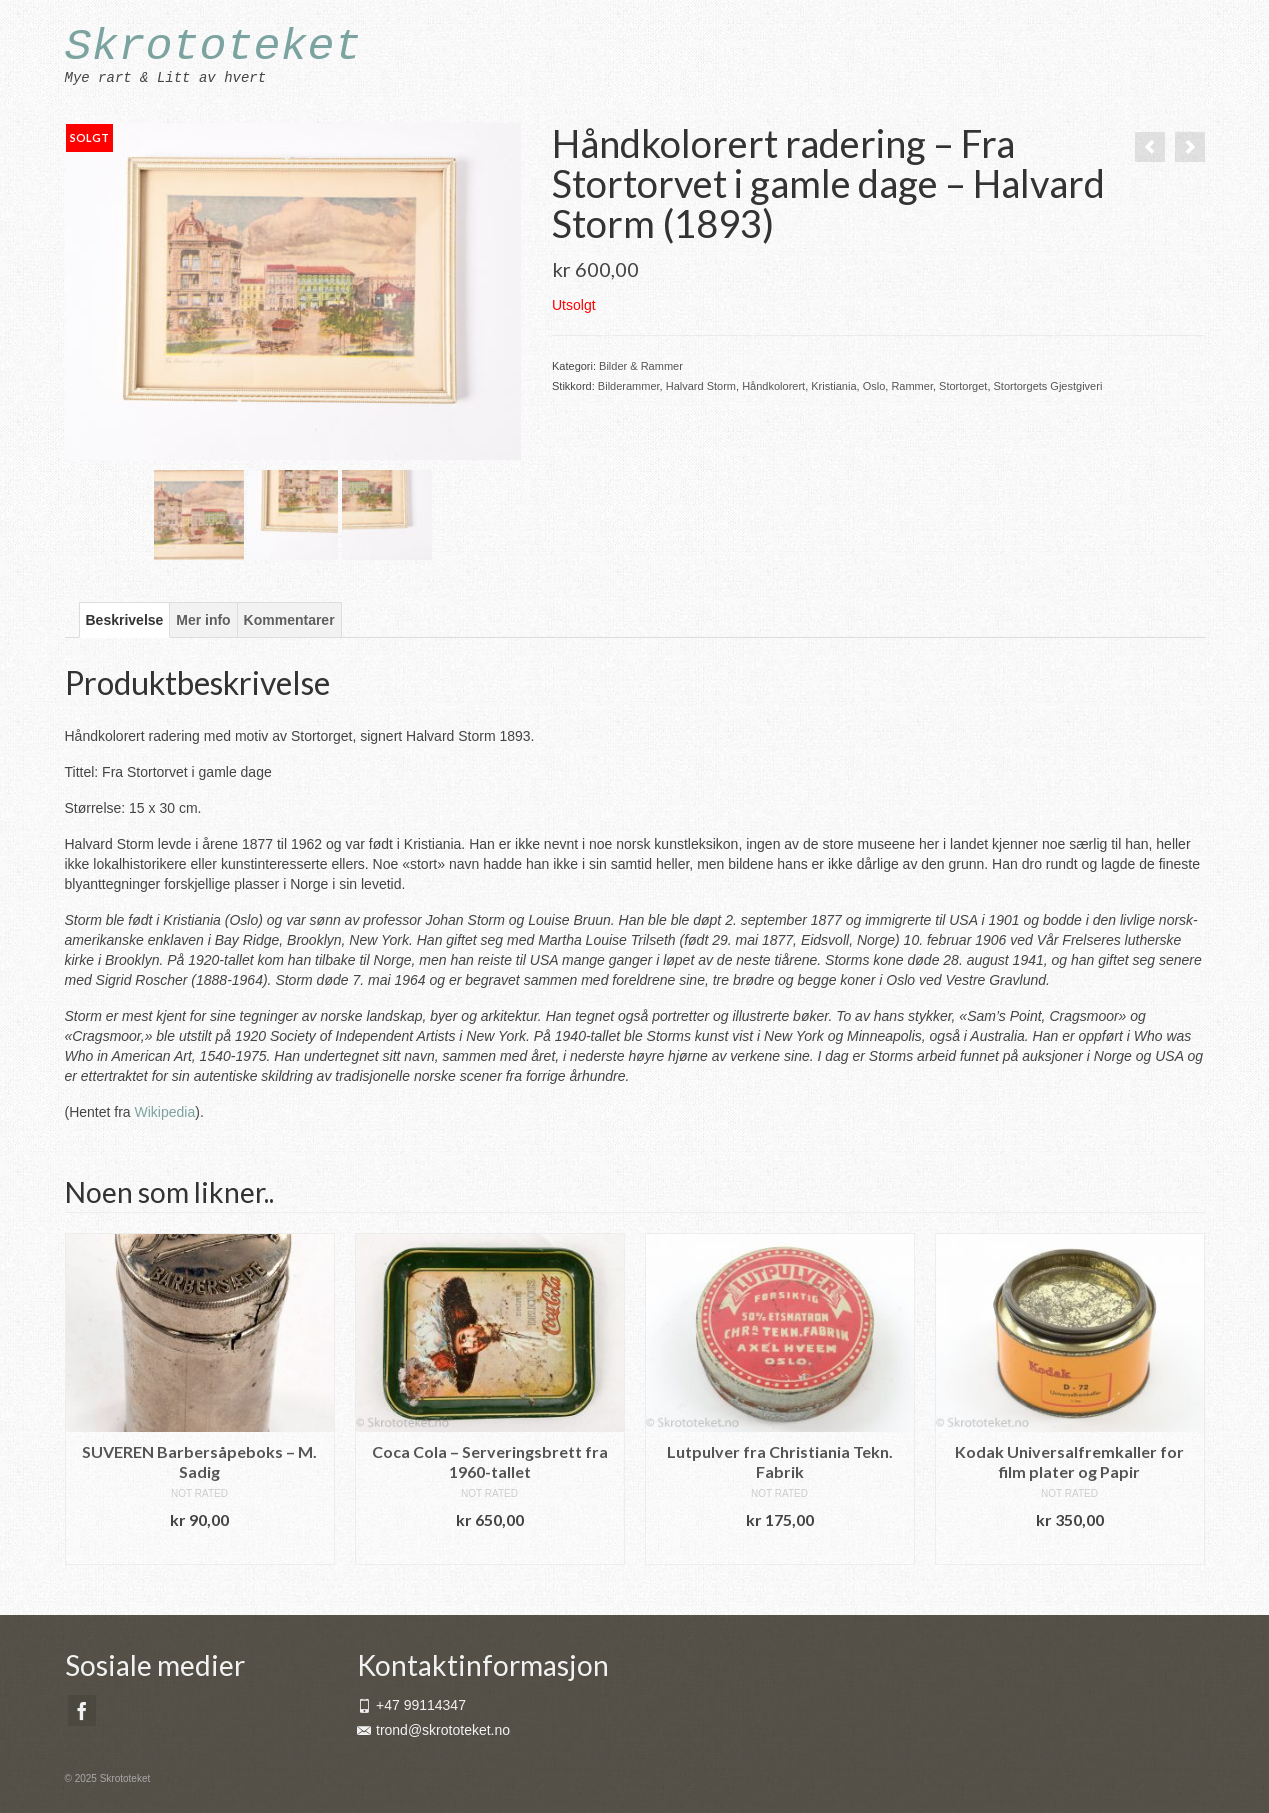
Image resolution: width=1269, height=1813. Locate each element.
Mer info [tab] (203, 620)
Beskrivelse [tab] (125, 620)
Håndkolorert (773, 386)
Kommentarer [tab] (289, 620)
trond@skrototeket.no (433, 1730)
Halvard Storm (701, 386)
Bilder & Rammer (641, 366)
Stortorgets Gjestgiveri (1048, 386)
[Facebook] (82, 1710)
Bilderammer (629, 386)
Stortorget (963, 386)
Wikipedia (165, 1112)
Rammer (912, 386)
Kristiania (833, 386)
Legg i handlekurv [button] (200, 1549)
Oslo (874, 386)
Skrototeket (213, 47)
